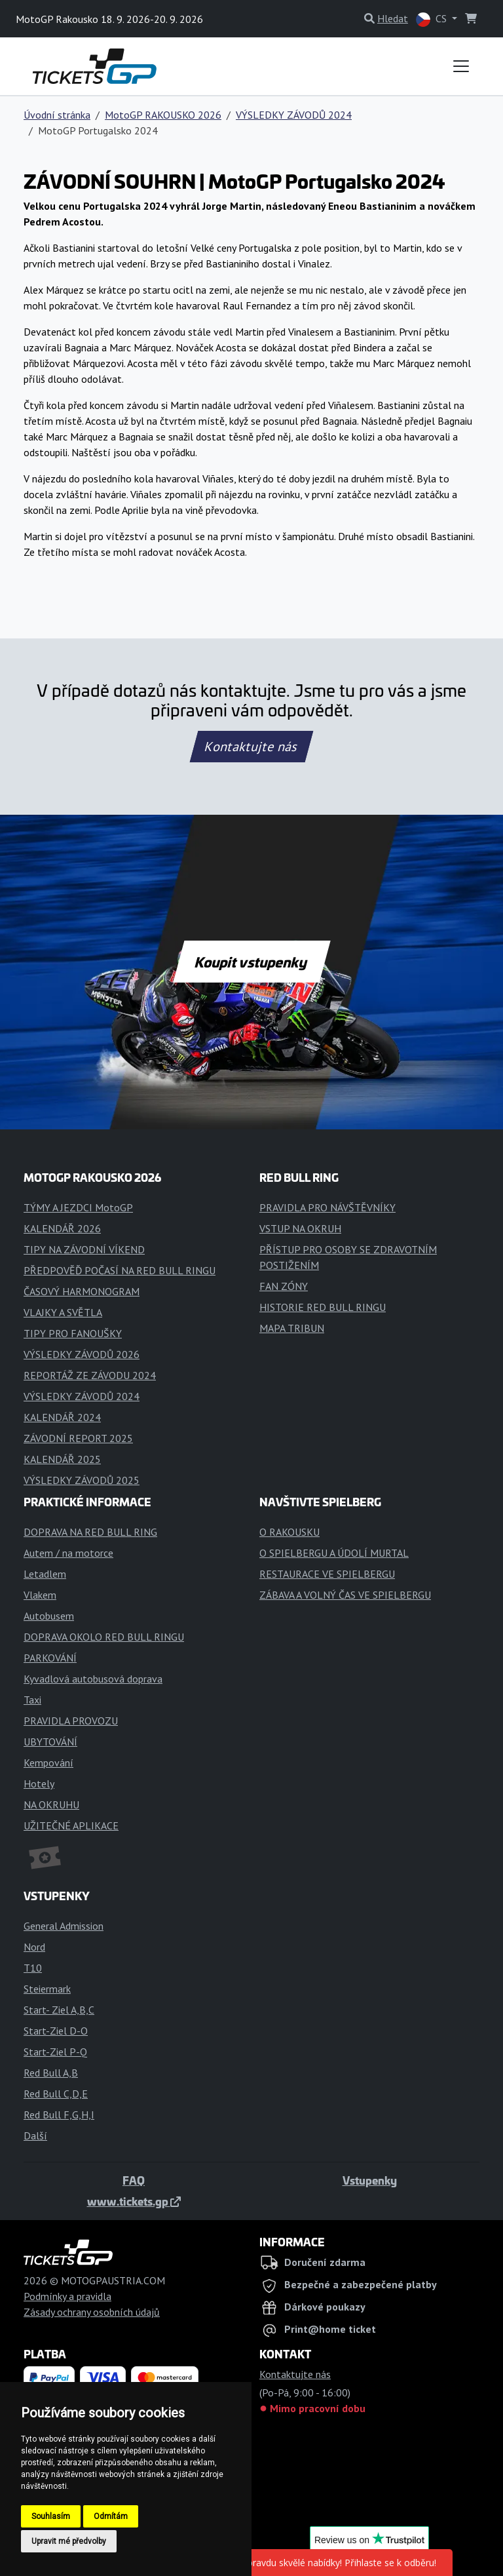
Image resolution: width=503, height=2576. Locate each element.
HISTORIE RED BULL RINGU (322, 1307)
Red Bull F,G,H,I (59, 2114)
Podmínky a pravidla (67, 2296)
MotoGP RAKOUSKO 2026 (163, 114)
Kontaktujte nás (251, 746)
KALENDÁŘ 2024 (62, 1417)
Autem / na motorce (68, 1552)
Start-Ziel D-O (56, 2030)
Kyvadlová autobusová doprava (93, 1678)
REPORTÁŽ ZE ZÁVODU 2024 (90, 1375)
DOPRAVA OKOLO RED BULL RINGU (104, 1636)
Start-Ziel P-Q (55, 2051)
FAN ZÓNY (283, 1286)
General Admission (63, 1925)
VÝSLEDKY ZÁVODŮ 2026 (82, 1354)
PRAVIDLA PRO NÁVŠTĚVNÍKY (327, 1207)
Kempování (48, 1762)
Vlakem (40, 1594)
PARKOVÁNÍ (50, 1657)
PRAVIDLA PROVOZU (71, 1720)
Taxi (32, 1699)
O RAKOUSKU (289, 1531)
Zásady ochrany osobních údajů (92, 2311)
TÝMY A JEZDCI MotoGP (78, 1207)
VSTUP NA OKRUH (300, 1228)
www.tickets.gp (134, 2201)
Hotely (39, 1783)
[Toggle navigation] (461, 66)
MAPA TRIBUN (291, 1328)
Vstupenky (370, 2180)
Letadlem (45, 1573)
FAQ (133, 2180)
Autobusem (49, 1615)
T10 (33, 1967)
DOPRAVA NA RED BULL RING (90, 1531)
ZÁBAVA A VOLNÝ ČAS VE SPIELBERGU (345, 1594)
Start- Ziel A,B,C (59, 2009)
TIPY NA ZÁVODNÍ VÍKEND (84, 1249)
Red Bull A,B (51, 2072)
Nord (34, 1946)
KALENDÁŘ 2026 (62, 1228)
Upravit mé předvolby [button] (68, 2541)
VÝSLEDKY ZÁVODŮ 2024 (294, 114)
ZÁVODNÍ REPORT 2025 (78, 1438)
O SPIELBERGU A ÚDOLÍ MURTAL (334, 1552)
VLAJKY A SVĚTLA (63, 1312)
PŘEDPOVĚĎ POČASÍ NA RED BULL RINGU (119, 1270)
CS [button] (432, 19)
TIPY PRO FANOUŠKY (73, 1333)
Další (35, 2135)
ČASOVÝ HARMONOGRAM (82, 1291)
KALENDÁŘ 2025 (62, 1459)
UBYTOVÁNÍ (50, 1741)
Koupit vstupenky (252, 961)
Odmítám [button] (111, 2516)
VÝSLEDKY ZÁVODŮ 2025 (82, 1480)
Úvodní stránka (57, 114)
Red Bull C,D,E (56, 2093)
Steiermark (47, 1988)
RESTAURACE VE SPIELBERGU (327, 1573)
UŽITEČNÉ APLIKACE (71, 1825)
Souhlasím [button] (50, 2516)
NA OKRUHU (51, 1804)
